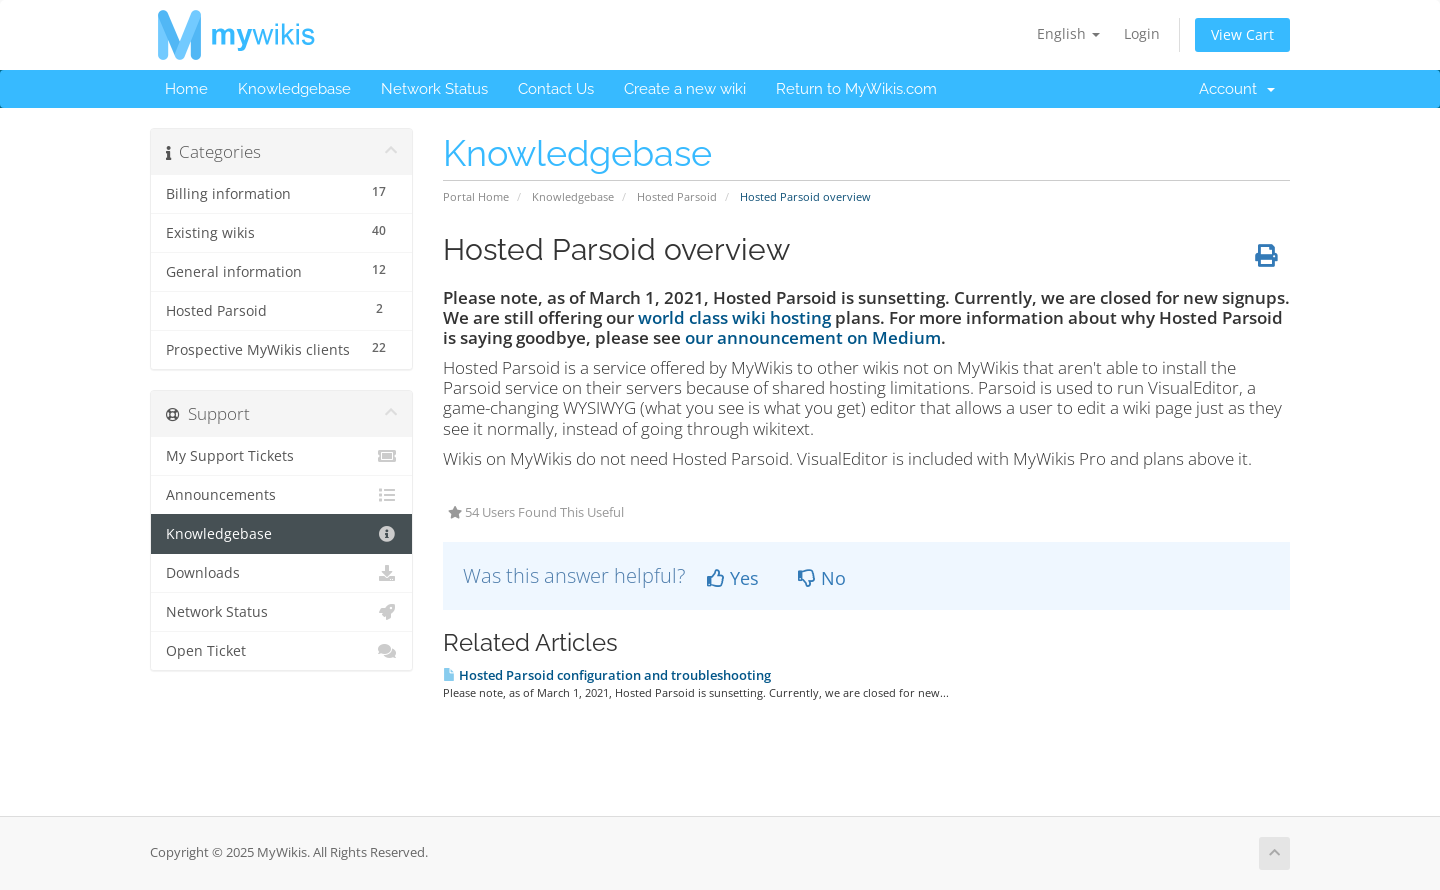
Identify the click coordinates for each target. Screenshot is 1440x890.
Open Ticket (281, 651)
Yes (733, 578)
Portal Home (476, 196)
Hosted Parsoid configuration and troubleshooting (607, 675)
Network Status (434, 89)
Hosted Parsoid (677, 196)
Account (1237, 89)
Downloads (281, 573)
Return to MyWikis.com (856, 89)
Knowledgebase (294, 89)
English (1068, 33)
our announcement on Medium (813, 337)
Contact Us (556, 89)
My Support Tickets (281, 456)
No (822, 578)
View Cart (1242, 34)
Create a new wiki (685, 89)
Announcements (281, 495)
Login (1142, 33)
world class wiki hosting (734, 317)
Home (186, 89)
